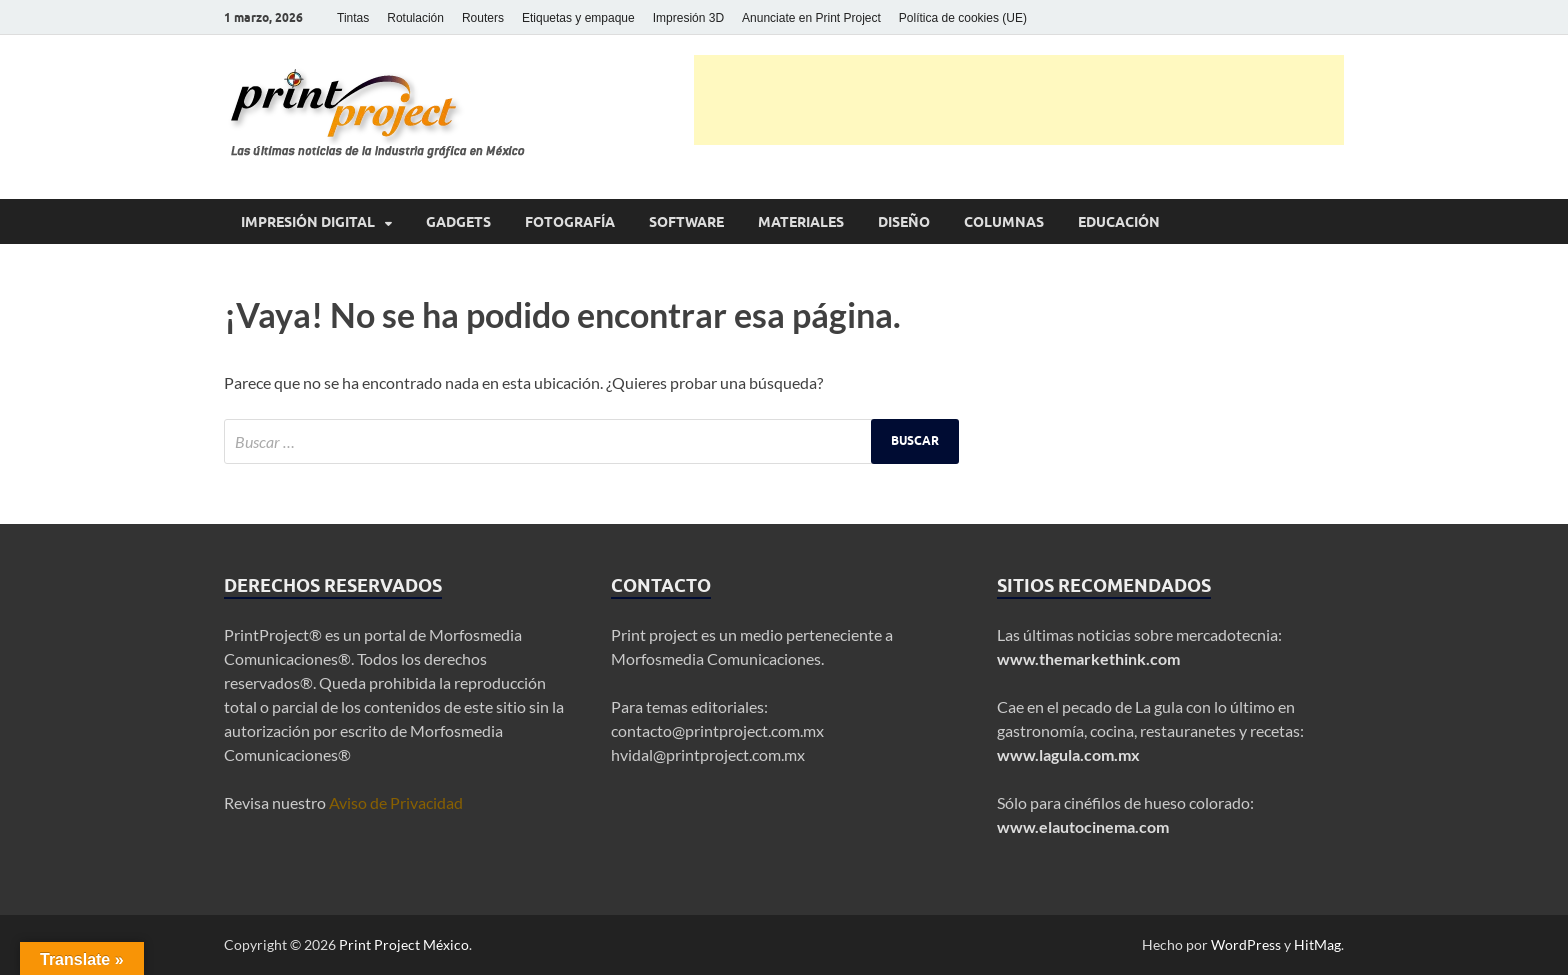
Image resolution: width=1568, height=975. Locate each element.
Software (686, 222)
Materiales (801, 222)
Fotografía (570, 222)
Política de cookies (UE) (963, 18)
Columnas (1004, 222)
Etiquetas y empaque (578, 18)
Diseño (904, 222)
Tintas (353, 18)
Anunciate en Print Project (811, 18)
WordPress (1246, 944)
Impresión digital (308, 222)
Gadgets (458, 222)
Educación (1119, 222)
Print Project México (404, 944)
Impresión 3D (688, 18)
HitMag (1317, 944)
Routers (483, 18)
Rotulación (415, 18)
